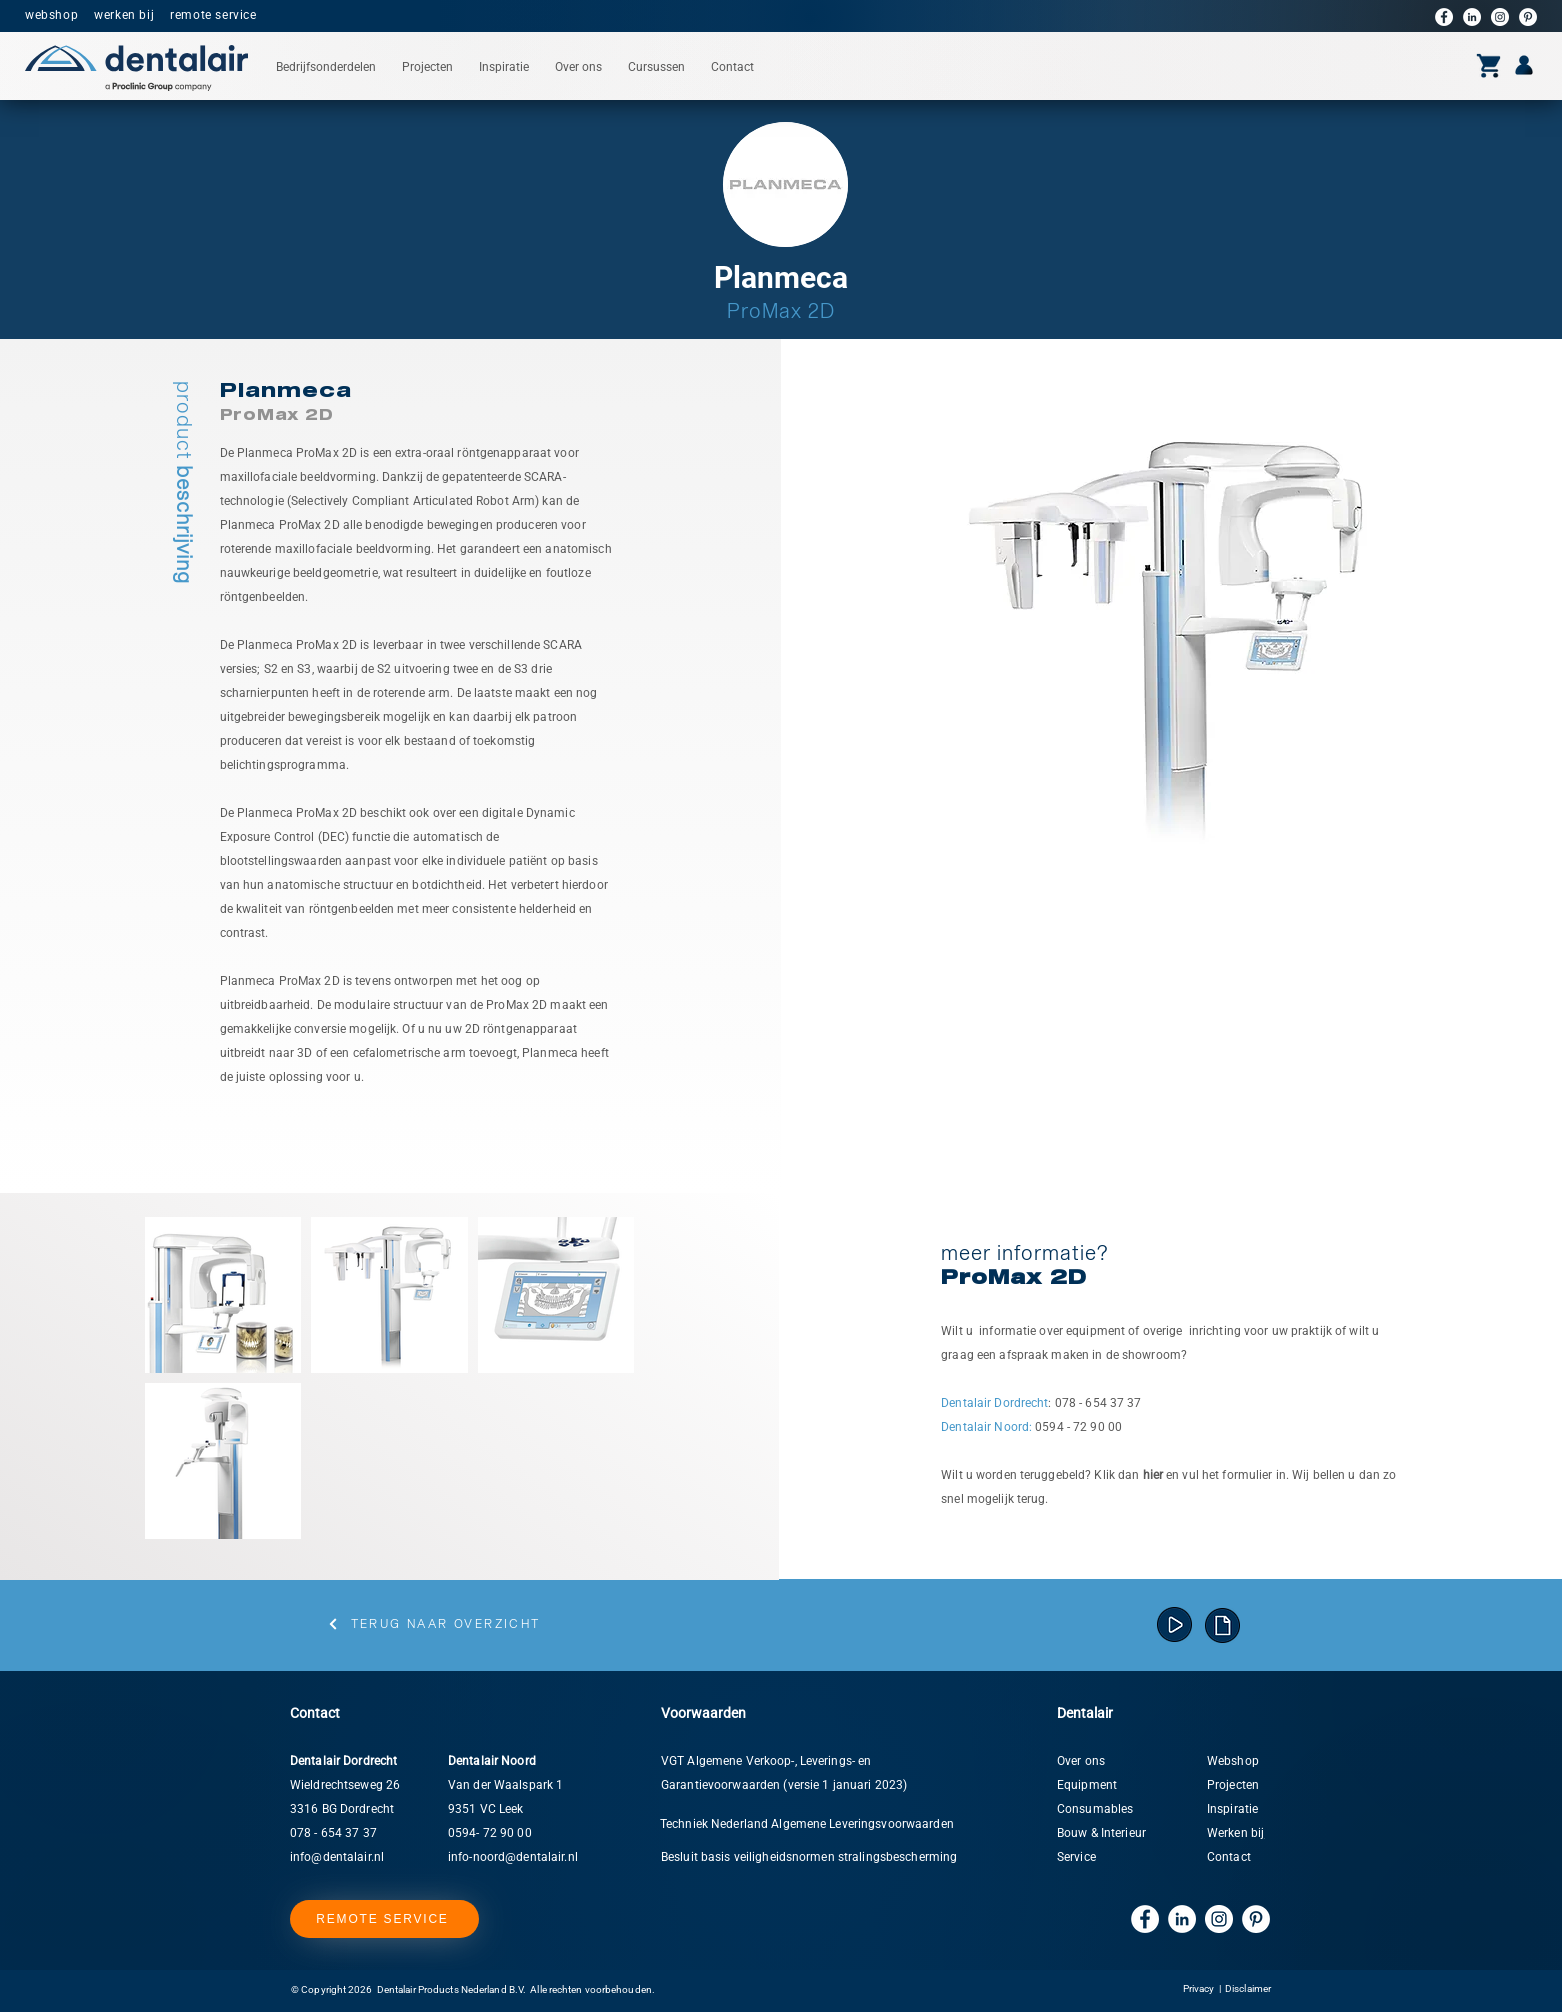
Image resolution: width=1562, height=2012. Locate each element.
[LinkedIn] (1472, 17)
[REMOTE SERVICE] (384, 1919)
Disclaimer (1248, 1988)
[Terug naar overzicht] (433, 1624)
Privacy (1199, 1988)
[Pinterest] (1528, 17)
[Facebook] (1444, 17)
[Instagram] (1500, 17)
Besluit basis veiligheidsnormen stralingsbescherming (809, 1857)
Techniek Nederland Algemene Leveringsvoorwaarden (807, 1824)
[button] (326, 67)
